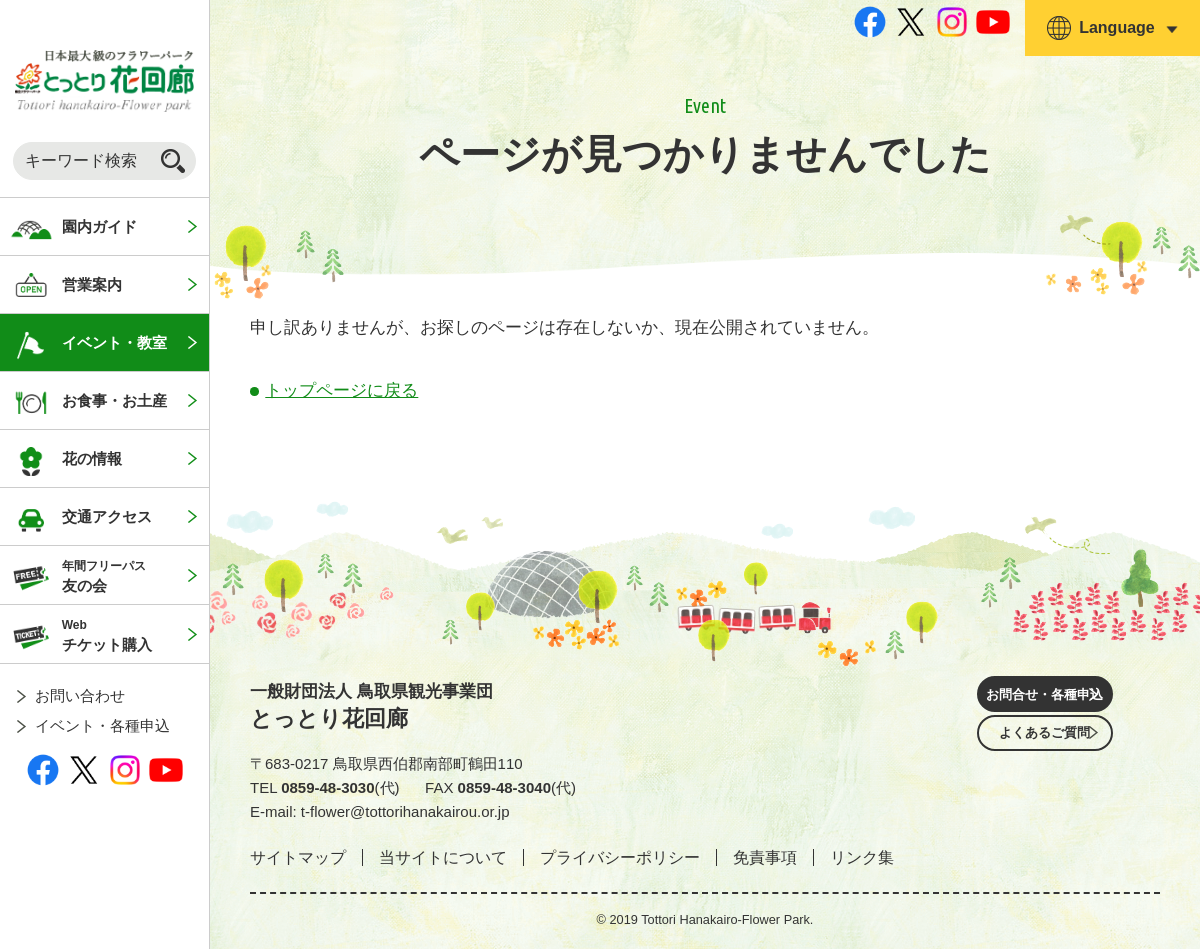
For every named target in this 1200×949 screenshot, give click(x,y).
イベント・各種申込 (102, 725)
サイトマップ (298, 857)
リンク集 (862, 857)
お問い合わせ (80, 695)
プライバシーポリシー (620, 857)
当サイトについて (443, 857)
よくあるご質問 (1045, 753)
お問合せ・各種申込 (1045, 697)
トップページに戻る (341, 390)
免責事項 (765, 857)
